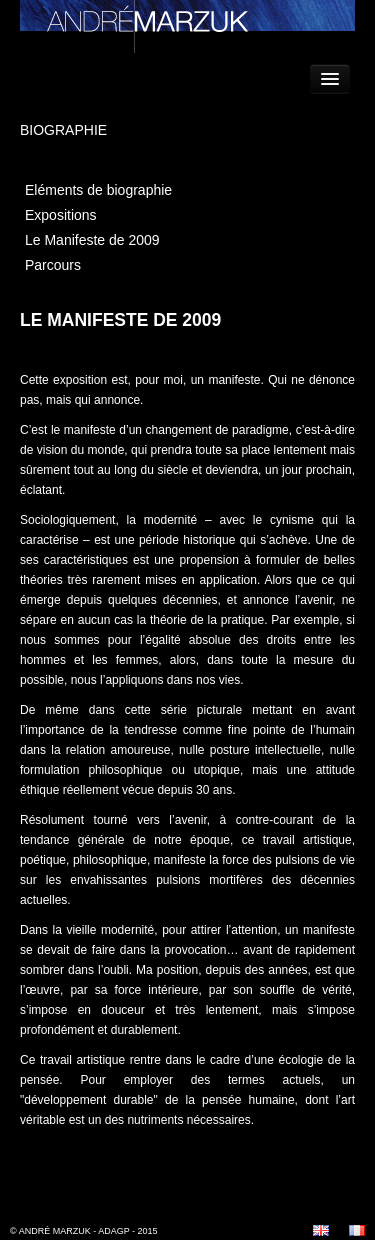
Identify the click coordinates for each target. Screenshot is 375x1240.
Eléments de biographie (98, 190)
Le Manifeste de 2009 (92, 240)
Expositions (61, 215)
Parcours (53, 265)
